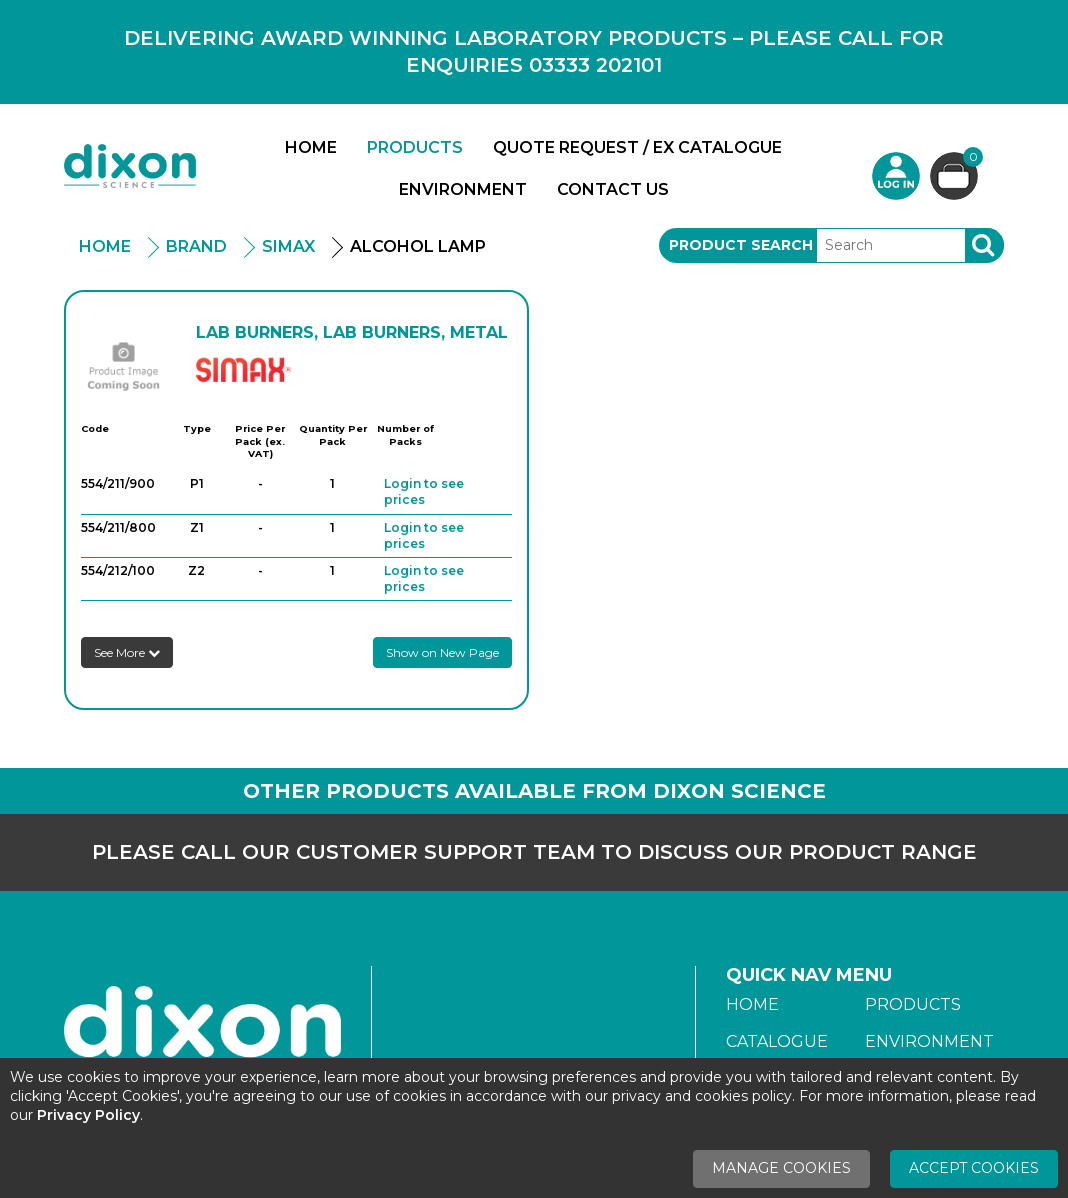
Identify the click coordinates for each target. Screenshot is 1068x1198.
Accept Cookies (974, 1168)
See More (127, 652)
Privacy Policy (88, 1115)
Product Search (741, 245)
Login (896, 176)
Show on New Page (442, 652)
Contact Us (613, 189)
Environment (463, 189)
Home (311, 147)
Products (415, 147)
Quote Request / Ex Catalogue (637, 147)
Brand (196, 246)
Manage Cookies (781, 1168)
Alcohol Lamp (418, 246)
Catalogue (777, 1041)
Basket (970, 159)
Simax (288, 246)
